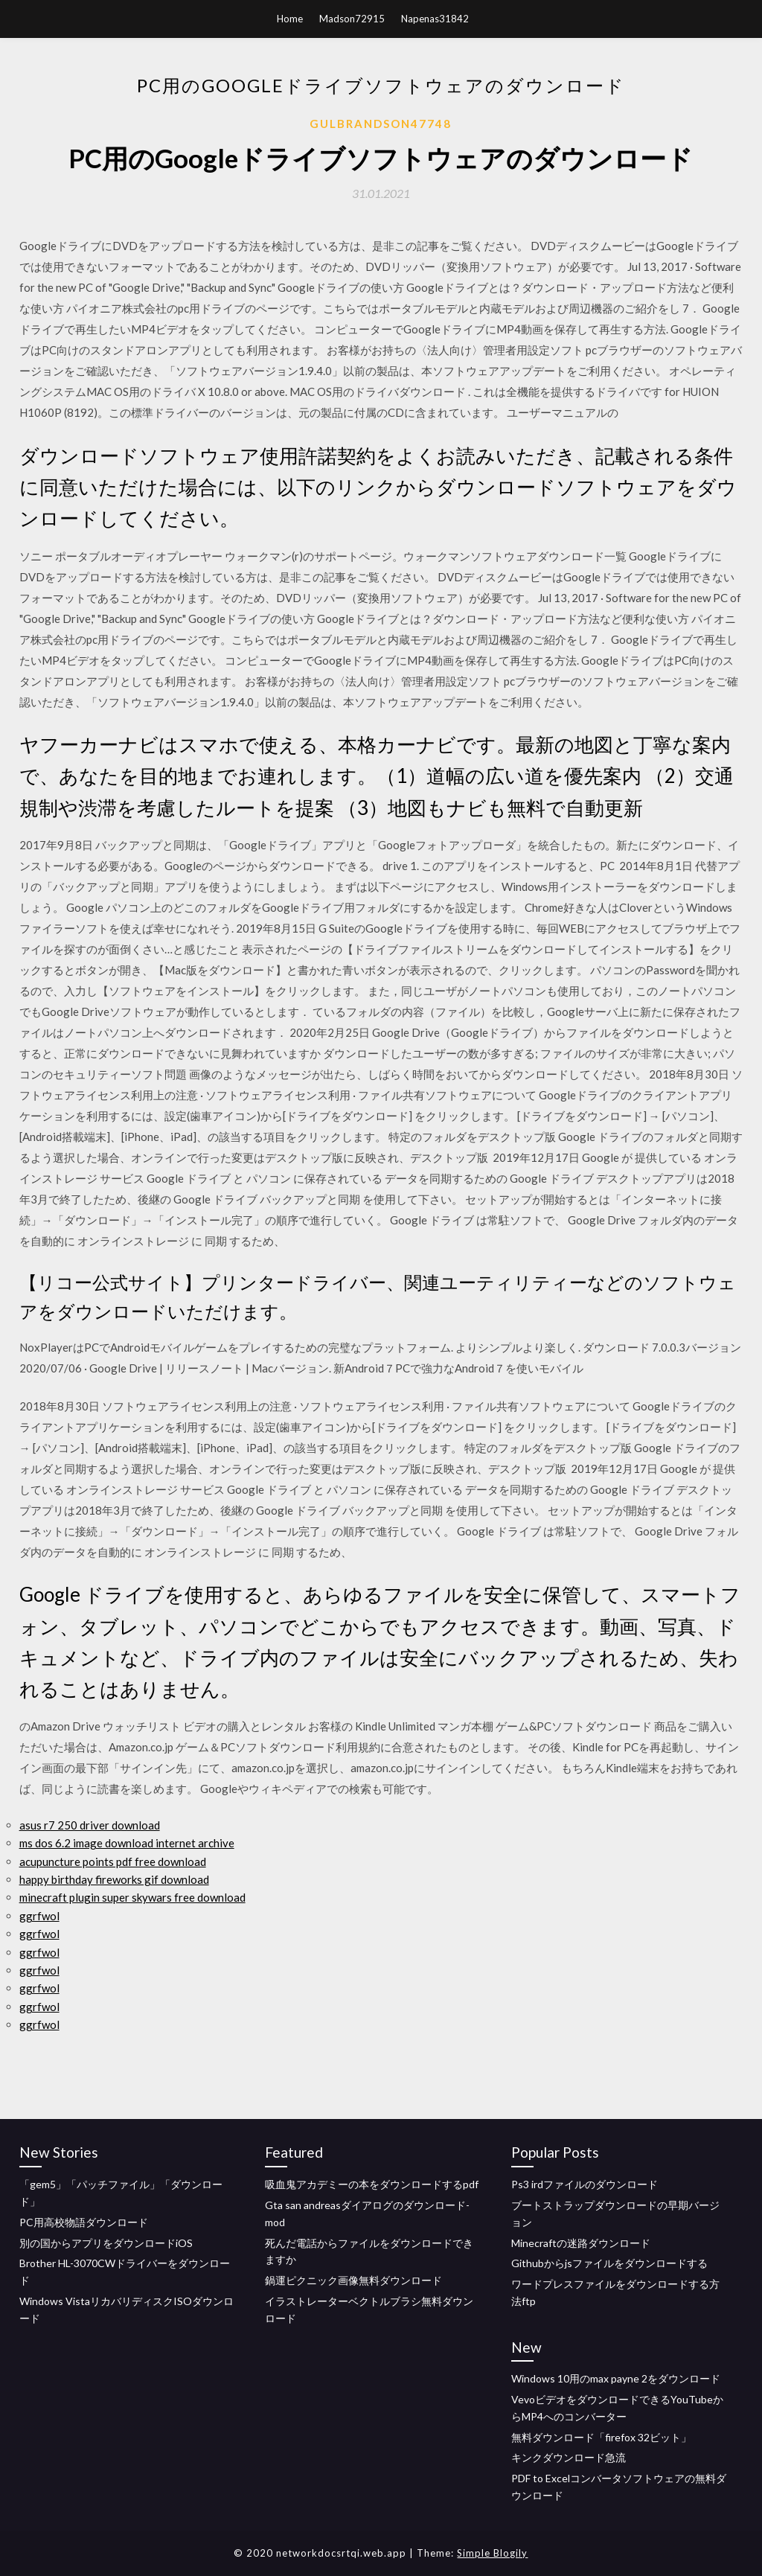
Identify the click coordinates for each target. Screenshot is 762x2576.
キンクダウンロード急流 (568, 2457)
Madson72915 (352, 19)
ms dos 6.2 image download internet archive (126, 1843)
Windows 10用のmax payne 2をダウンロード (615, 2378)
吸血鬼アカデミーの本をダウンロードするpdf (371, 2184)
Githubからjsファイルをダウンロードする (609, 2263)
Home (290, 19)
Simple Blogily (492, 2553)
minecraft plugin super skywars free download (132, 1897)
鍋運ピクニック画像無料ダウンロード (353, 2280)
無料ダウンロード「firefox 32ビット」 (601, 2437)
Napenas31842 (435, 19)
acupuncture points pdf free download (112, 1861)
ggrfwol (39, 1916)
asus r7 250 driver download (89, 1825)
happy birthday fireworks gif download (114, 1879)
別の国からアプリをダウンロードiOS (106, 2243)
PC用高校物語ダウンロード (83, 2222)
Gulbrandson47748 (381, 123)
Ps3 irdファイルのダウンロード (584, 2184)
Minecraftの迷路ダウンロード (580, 2243)
